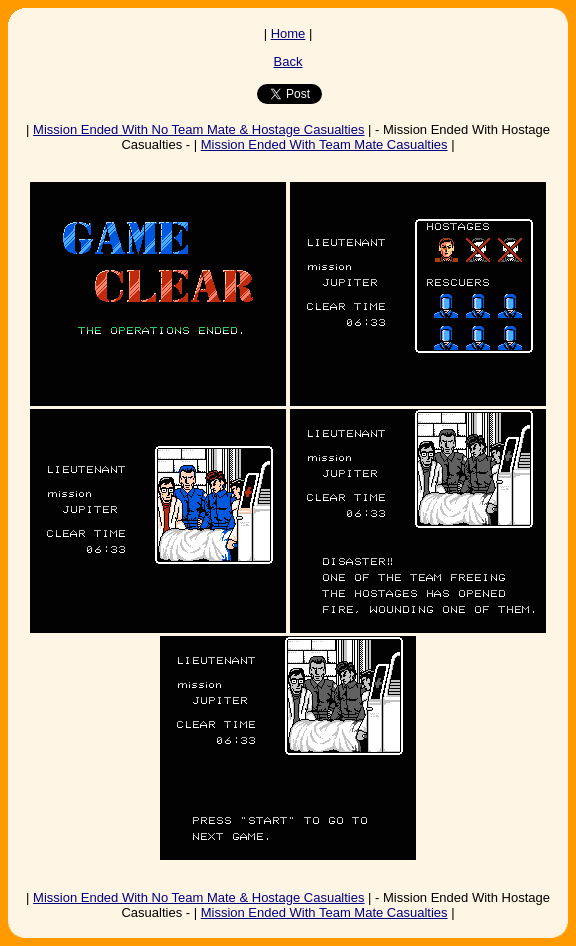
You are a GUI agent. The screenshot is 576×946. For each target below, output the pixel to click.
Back (288, 61)
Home (288, 33)
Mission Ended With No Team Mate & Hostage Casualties (198, 129)
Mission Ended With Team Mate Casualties (324, 144)
